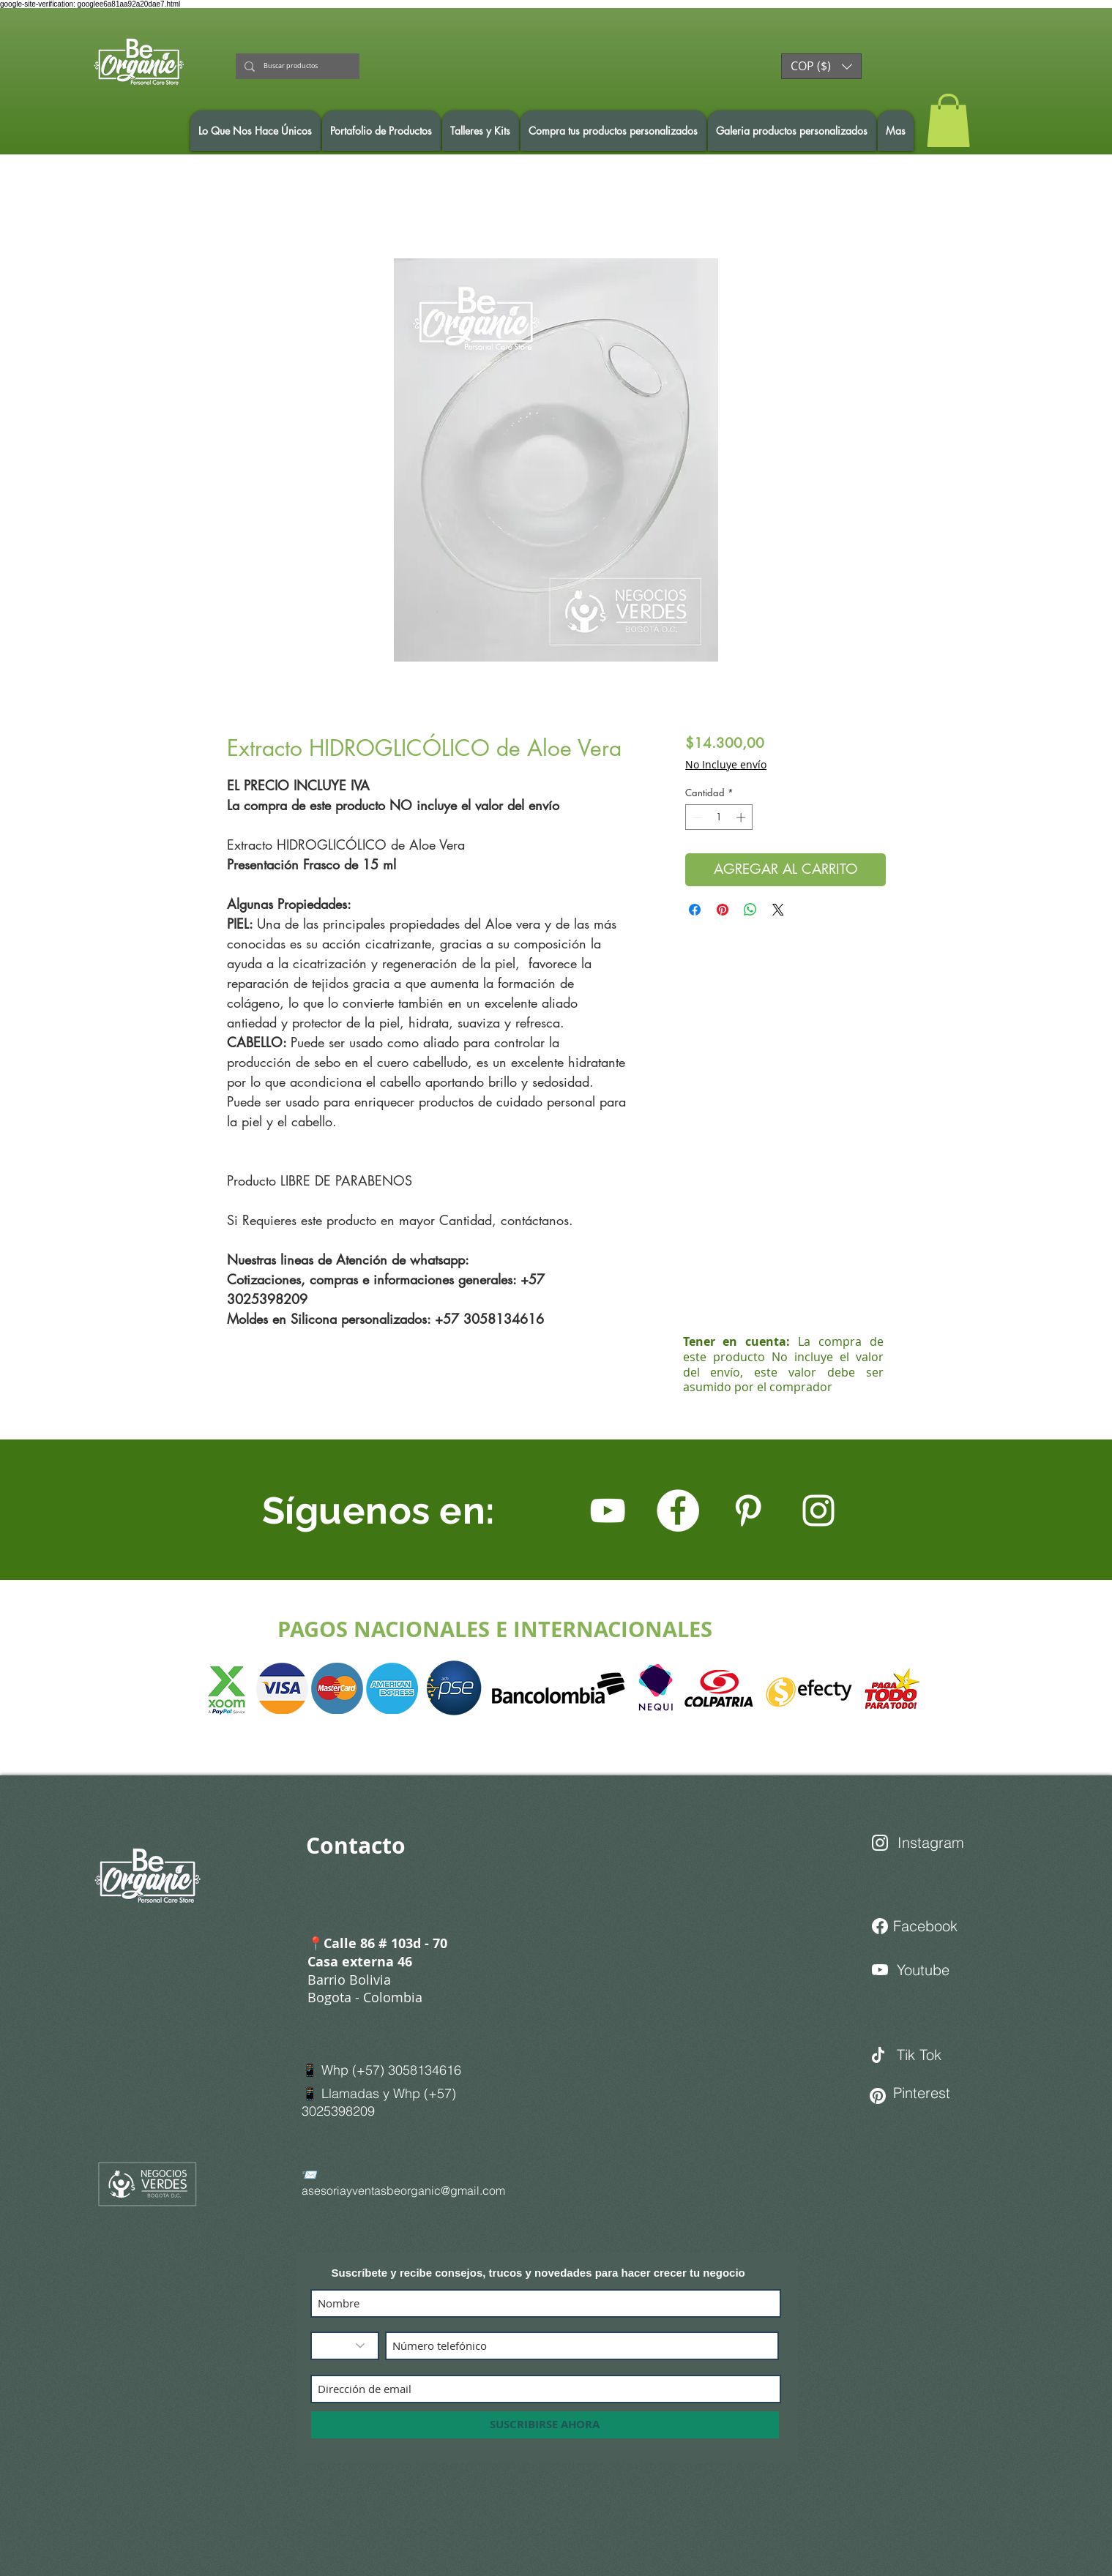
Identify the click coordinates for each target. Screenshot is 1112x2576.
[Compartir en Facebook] (695, 909)
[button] (821, 66)
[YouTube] (607, 1510)
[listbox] (821, 66)
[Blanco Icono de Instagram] (818, 1510)
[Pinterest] (927, 2093)
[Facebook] (678, 1510)
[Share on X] (778, 909)
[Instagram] (936, 1842)
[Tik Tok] (949, 2055)
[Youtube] (931, 1970)
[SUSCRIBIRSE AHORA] (545, 2425)
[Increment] (742, 817)
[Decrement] (696, 817)
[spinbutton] (719, 817)
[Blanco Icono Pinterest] (748, 1510)
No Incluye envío (725, 764)
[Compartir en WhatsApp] (750, 909)
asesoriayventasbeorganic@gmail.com (403, 2190)
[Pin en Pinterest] (722, 909)
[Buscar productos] (296, 66)
